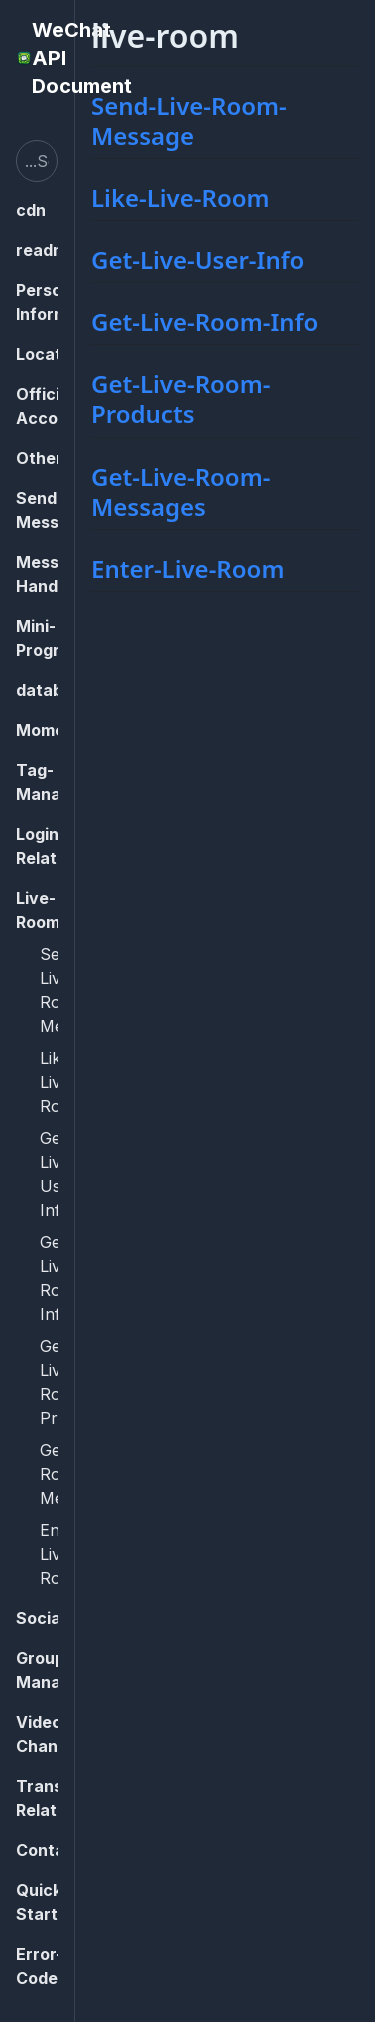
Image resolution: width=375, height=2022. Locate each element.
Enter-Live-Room (187, 568)
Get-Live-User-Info (197, 259)
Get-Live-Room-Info (204, 321)
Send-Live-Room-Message (189, 120)
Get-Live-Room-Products (180, 398)
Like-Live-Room (180, 197)
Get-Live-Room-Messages (180, 491)
